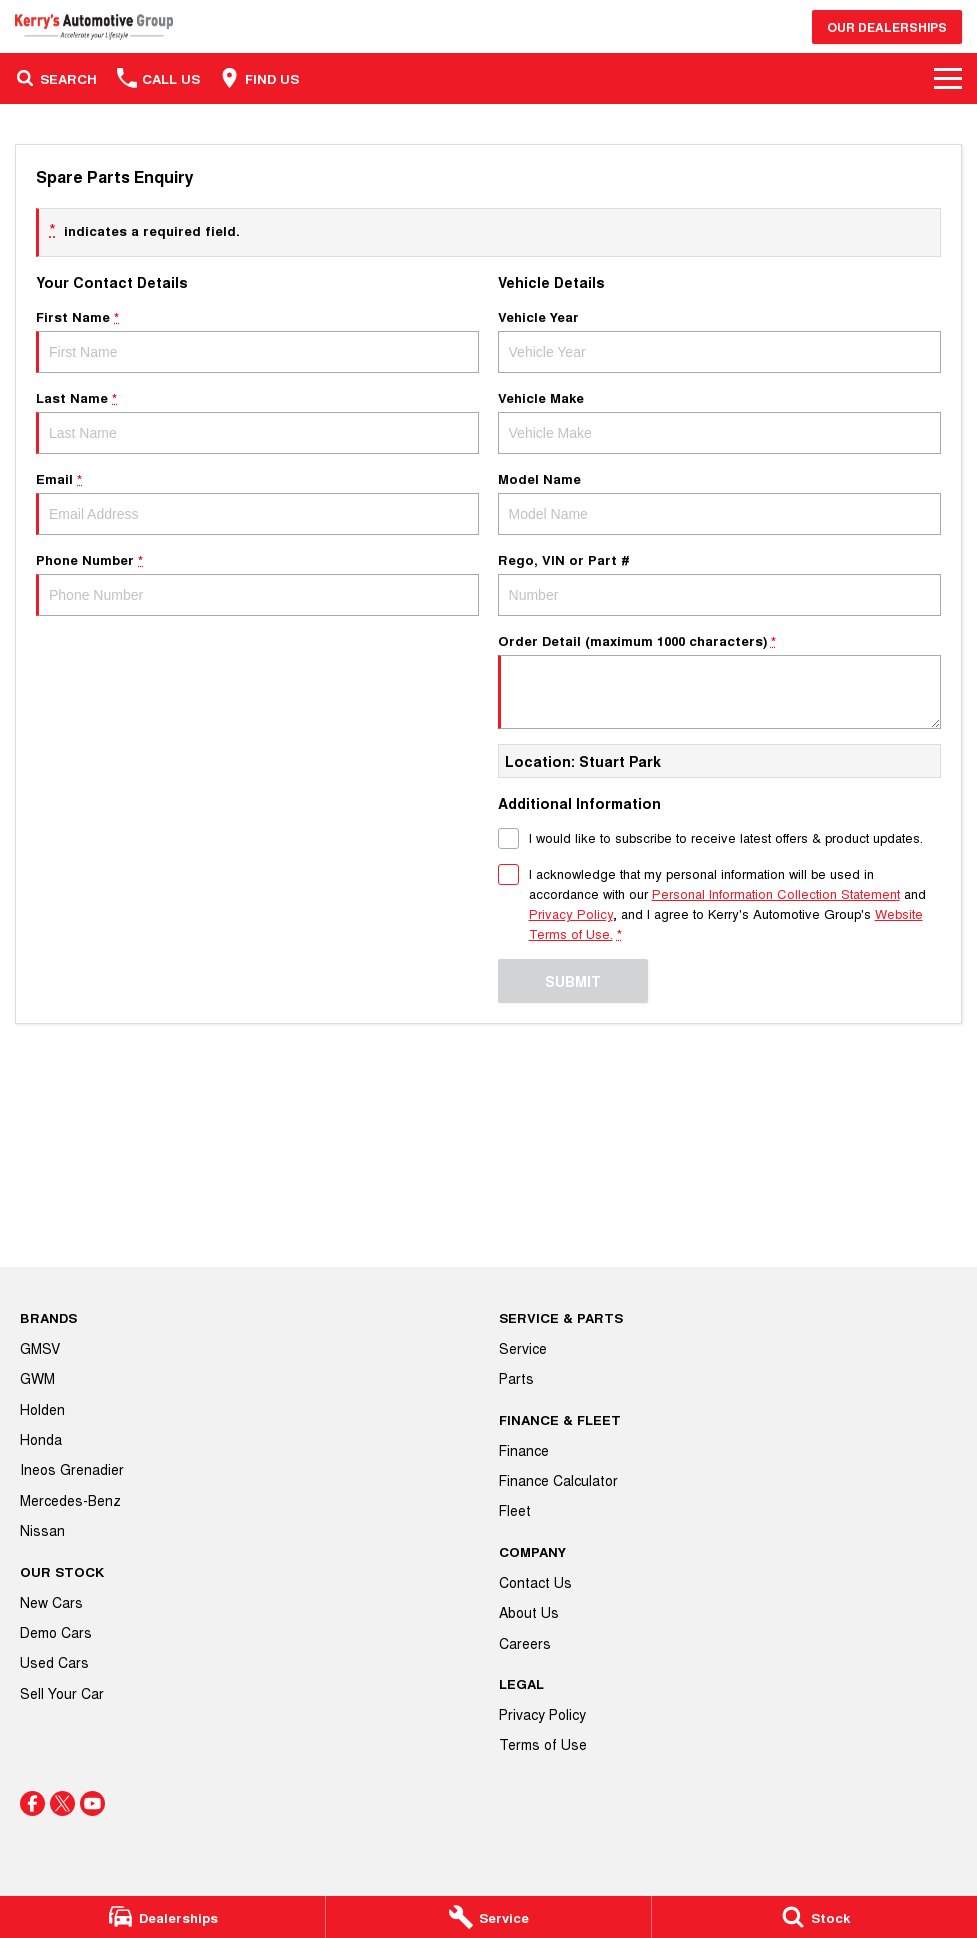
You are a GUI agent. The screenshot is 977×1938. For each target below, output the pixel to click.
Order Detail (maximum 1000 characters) (719, 680)
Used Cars (54, 1662)
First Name (257, 340)
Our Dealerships (887, 27)
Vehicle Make (719, 421)
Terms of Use (543, 1744)
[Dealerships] (162, 1917)
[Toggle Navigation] (948, 78)
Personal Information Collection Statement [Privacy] (776, 893)
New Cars (51, 1602)
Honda (41, 1439)
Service (523, 1348)
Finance (524, 1450)
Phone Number (257, 583)
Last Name (257, 421)
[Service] (488, 1917)
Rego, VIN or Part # (719, 583)
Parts (516, 1378)
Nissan (42, 1530)
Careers (525, 1643)
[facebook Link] (32, 1803)
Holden (42, 1409)
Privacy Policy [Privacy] (571, 913)
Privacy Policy (542, 1714)
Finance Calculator (558, 1480)
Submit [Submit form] (573, 981)
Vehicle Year (719, 340)
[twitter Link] (62, 1803)
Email (257, 502)
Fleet (515, 1510)
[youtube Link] (92, 1803)
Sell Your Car (62, 1693)
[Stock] (814, 1917)
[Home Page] (94, 26)
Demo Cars (56, 1632)
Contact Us (535, 1582)
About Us (529, 1612)
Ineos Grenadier (72, 1469)
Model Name (719, 502)
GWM (37, 1378)
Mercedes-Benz (70, 1500)
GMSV (40, 1348)
